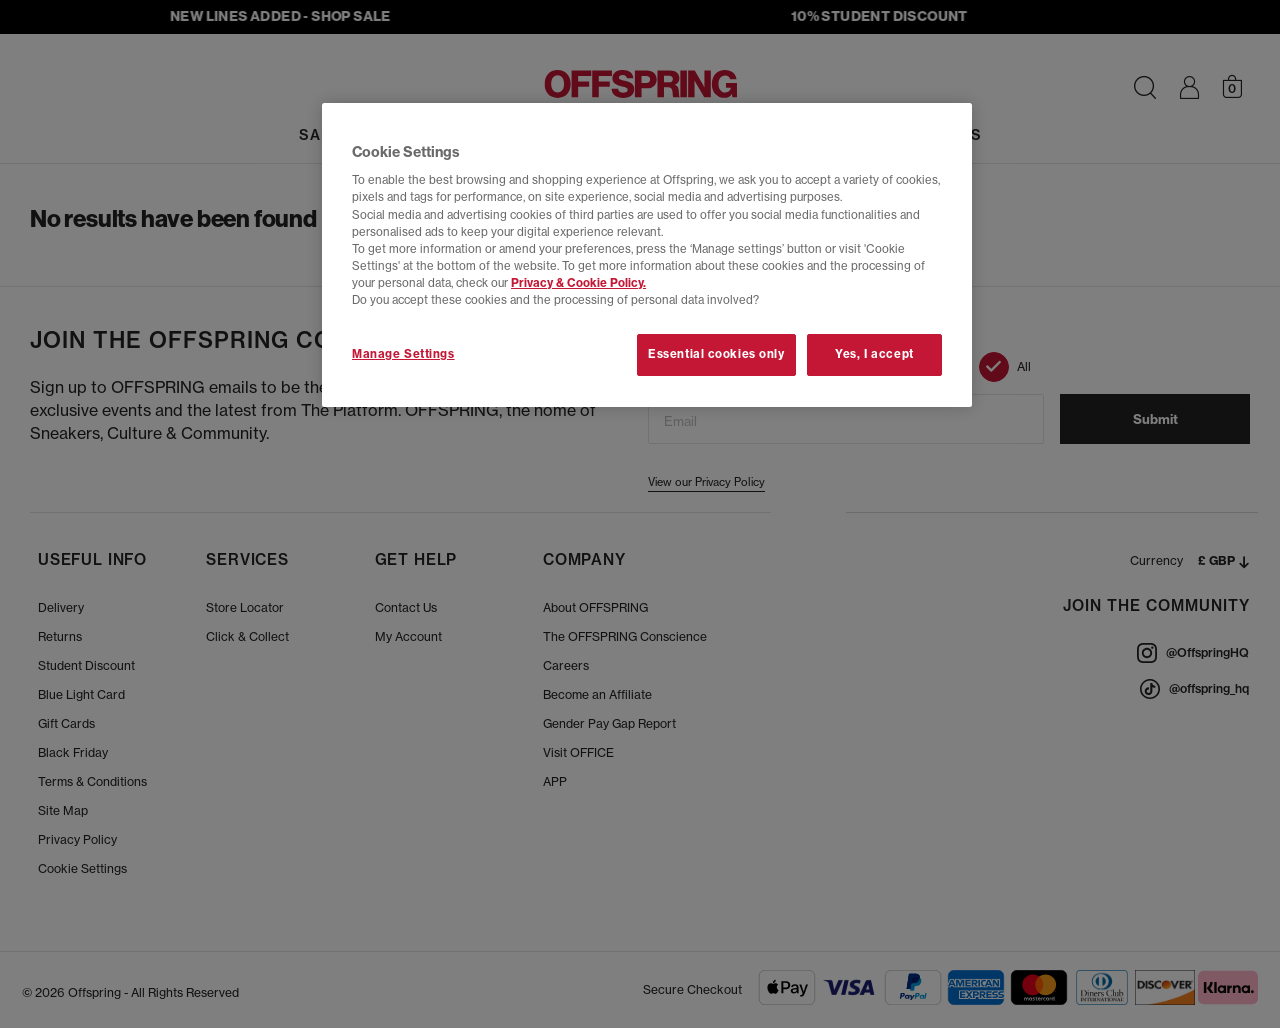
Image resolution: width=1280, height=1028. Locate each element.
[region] (647, 255)
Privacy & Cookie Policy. (578, 283)
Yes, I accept (874, 354)
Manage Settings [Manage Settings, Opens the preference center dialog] (403, 354)
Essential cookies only (716, 354)
